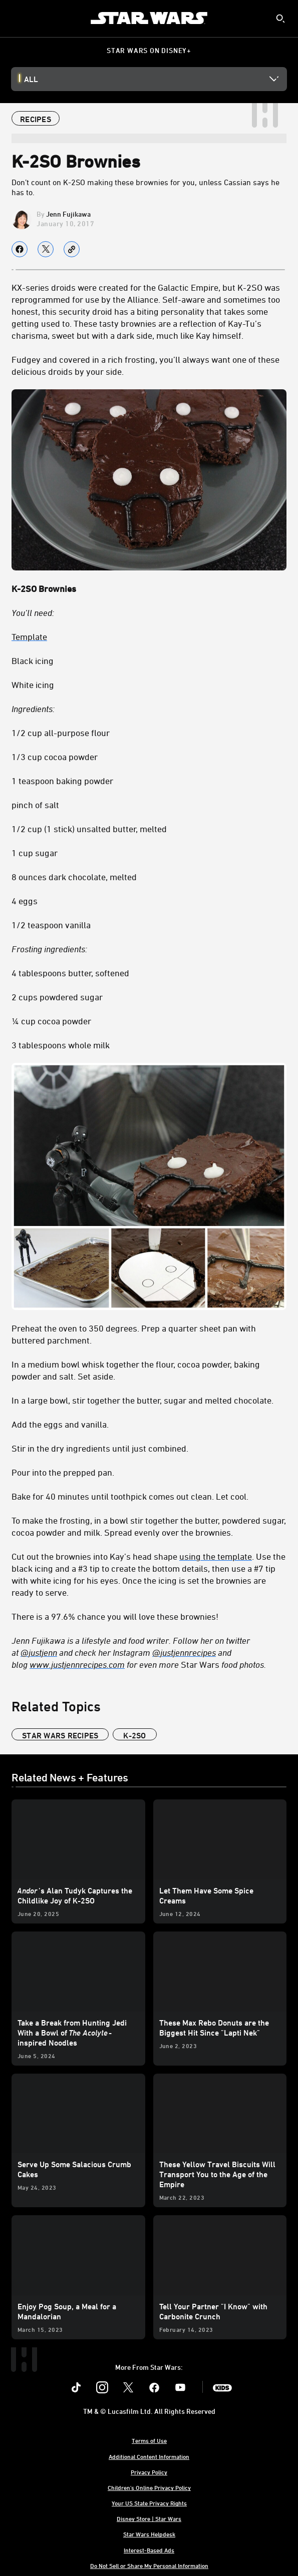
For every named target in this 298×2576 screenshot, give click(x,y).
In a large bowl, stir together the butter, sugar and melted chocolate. (142, 1400)
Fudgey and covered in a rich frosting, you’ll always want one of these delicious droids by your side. (145, 365)
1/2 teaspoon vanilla (51, 925)
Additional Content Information (149, 2456)
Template (29, 636)
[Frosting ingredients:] (149, 949)
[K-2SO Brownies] (149, 588)
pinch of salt (35, 805)
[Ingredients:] (149, 709)
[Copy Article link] (72, 249)
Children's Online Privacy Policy (149, 2487)
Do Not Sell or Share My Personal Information (149, 2565)
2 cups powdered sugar (57, 997)
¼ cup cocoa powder (51, 1021)
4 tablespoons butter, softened (70, 973)
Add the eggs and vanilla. (60, 1424)
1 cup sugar (35, 853)
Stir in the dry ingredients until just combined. (100, 1448)
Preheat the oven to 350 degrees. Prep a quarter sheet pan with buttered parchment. (134, 1334)
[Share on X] (46, 249)
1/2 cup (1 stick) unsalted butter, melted (89, 829)
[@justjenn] (39, 1652)
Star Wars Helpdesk (149, 2533)
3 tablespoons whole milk (61, 1045)
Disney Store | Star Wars (149, 2518)
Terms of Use (149, 2440)
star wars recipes (60, 1735)
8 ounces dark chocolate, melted (74, 877)
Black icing (33, 661)
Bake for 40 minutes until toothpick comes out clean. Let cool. (130, 1496)
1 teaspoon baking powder (62, 781)
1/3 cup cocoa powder (55, 757)
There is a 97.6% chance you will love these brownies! (115, 1616)
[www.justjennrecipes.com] (77, 1664)
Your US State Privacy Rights (149, 2502)
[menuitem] (16, 18)
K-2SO (134, 1735)
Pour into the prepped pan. (63, 1472)
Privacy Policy (149, 2471)
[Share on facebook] (20, 249)
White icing (33, 685)
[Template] (149, 636)
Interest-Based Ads (149, 2549)
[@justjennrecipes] (184, 1652)
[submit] (280, 19)
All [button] (31, 79)
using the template (215, 1556)
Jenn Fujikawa (68, 214)
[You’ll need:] (149, 612)
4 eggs (25, 901)
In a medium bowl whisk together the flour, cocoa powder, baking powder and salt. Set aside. (136, 1370)
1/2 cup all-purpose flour (61, 733)
